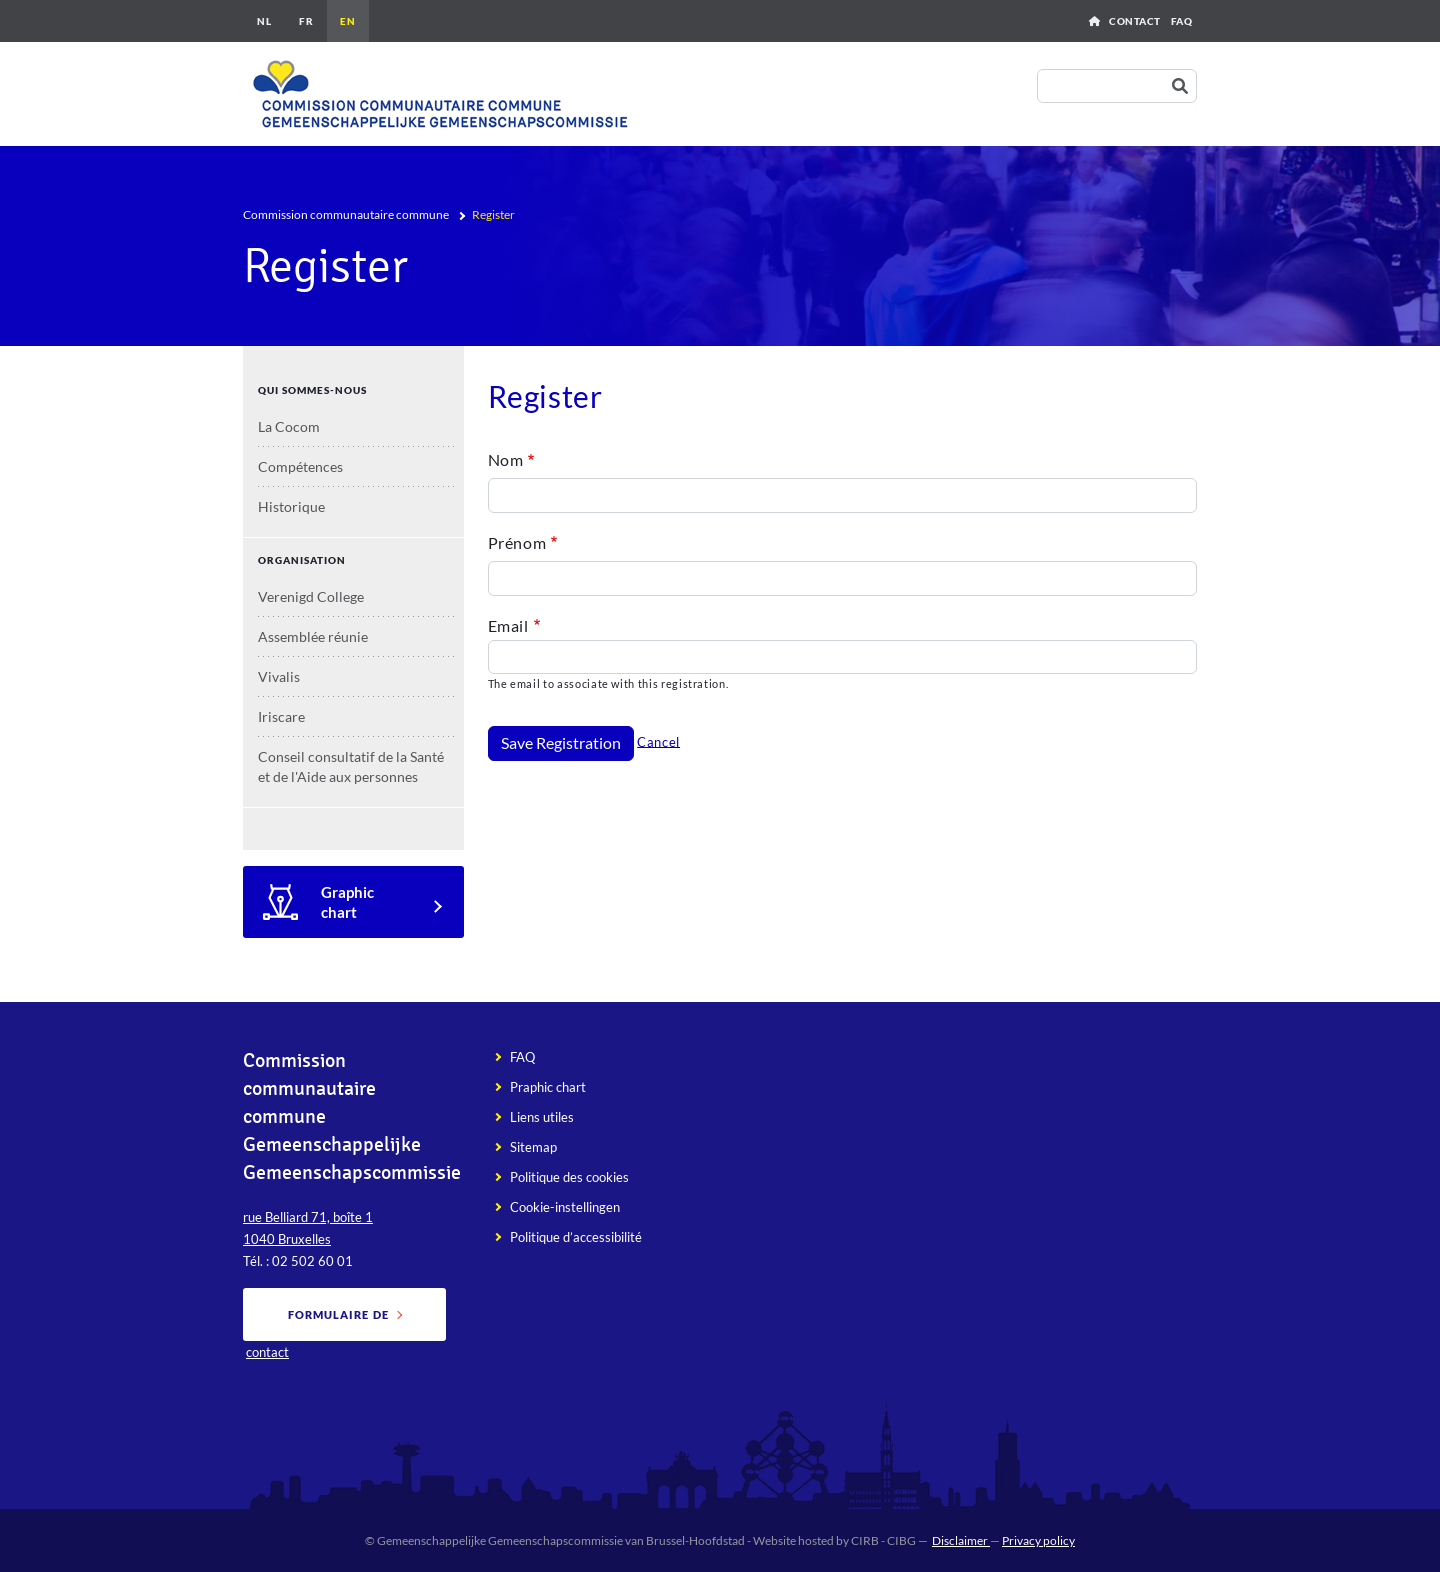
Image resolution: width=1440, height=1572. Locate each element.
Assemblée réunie (313, 636)
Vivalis (279, 676)
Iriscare (281, 716)
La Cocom (289, 426)
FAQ (1182, 21)
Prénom (517, 542)
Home (1094, 21)
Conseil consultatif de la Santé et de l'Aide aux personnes (351, 766)
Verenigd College (311, 596)
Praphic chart (548, 1087)
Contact (1135, 21)
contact (267, 1352)
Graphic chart (347, 902)
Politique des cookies (569, 1177)
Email (508, 625)
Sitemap (533, 1147)
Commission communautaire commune (346, 214)
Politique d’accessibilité (576, 1237)
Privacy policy (1038, 1540)
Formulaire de (338, 1314)
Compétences (300, 466)
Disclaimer (961, 1540)
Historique (291, 506)
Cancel (658, 741)
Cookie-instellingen (565, 1207)
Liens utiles (542, 1117)
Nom (506, 459)
